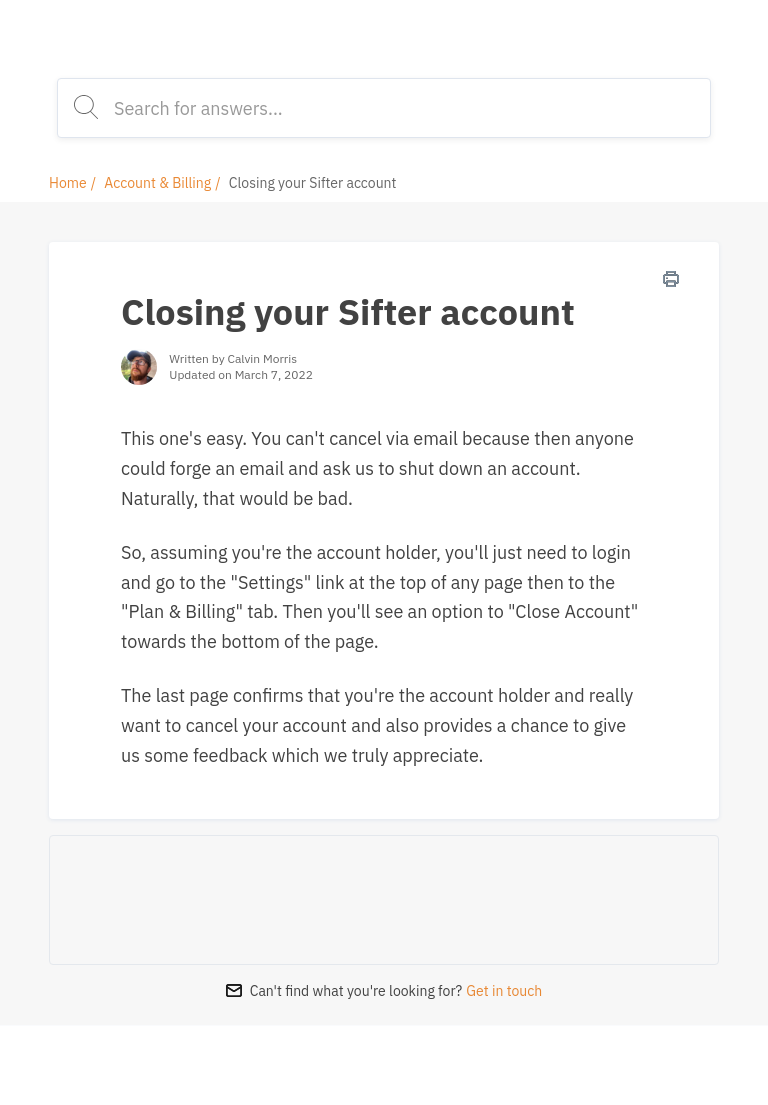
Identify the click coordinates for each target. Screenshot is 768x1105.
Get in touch (504, 991)
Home (68, 183)
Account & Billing (157, 183)
